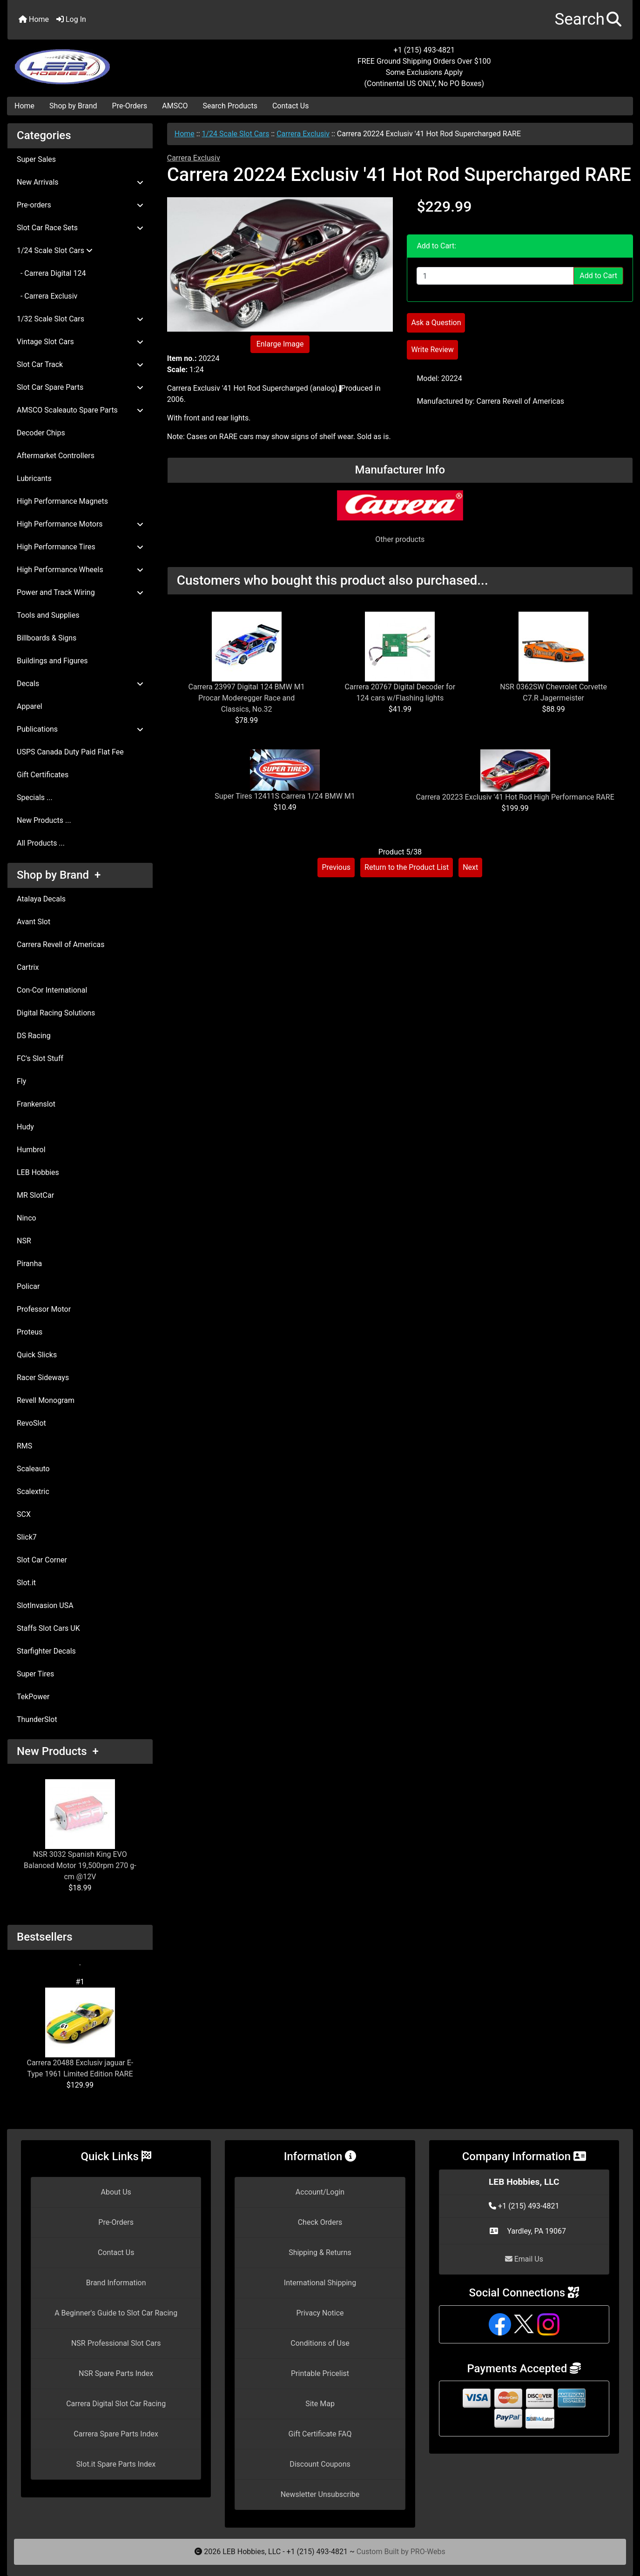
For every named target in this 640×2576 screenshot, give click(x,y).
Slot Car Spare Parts (80, 387)
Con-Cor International (52, 990)
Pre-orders (80, 204)
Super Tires (35, 1673)
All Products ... (41, 843)
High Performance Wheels (80, 569)
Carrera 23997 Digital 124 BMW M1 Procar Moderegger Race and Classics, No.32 (247, 698)
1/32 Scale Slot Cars (80, 318)
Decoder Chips (41, 432)
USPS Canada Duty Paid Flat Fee (70, 751)
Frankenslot (36, 1104)
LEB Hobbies (38, 1172)
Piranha (29, 1263)
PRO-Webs (428, 2551)
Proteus (29, 1332)
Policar (28, 1286)
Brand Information (116, 2282)
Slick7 (27, 1537)
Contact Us (290, 105)
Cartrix (28, 967)
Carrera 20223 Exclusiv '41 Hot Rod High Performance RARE (515, 797)
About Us (116, 2192)
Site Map (320, 2403)
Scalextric (33, 1491)
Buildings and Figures (52, 660)
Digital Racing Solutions (56, 1012)
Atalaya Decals (41, 898)
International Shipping (320, 2282)
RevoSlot (31, 1423)
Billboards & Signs (46, 638)
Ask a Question (436, 322)
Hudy (25, 1126)
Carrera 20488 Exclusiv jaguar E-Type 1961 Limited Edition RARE (80, 2033)
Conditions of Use (319, 2343)
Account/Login (320, 2192)
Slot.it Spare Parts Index (116, 2464)
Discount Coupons (320, 2464)
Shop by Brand (73, 105)
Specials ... (35, 797)
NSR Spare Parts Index (116, 2373)
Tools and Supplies (48, 615)
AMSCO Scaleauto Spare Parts (80, 410)
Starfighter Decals (46, 1651)
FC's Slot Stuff (40, 1058)
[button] (588, 20)
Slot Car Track (80, 364)
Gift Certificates (42, 774)
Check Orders (320, 2222)
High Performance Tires (80, 546)
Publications (80, 729)
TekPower (33, 1696)
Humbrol (31, 1149)
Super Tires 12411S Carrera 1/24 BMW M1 (285, 796)
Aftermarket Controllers (55, 455)
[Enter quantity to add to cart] (495, 276)
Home (34, 19)
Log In (71, 19)
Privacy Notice (320, 2313)
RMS (24, 1445)
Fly (21, 1081)
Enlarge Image (280, 344)
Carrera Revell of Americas (60, 944)
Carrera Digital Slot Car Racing (116, 2403)
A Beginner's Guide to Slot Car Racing (115, 2313)
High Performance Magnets (62, 501)
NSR (24, 1240)
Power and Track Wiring (80, 592)
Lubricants (34, 478)
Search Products (230, 105)
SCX (24, 1514)
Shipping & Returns (320, 2252)
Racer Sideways (43, 1377)
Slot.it (26, 1582)
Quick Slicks (37, 1354)
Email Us (524, 2259)
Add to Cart (598, 275)
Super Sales (36, 159)
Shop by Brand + (59, 874)
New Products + (58, 1751)
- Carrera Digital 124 (51, 273)
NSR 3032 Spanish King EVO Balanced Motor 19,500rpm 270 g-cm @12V (80, 1830)
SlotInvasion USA (45, 1605)
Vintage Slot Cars (80, 341)
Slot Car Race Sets (80, 227)
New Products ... (44, 820)
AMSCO (175, 105)
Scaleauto (33, 1468)
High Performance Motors (80, 524)
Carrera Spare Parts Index (116, 2433)
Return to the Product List (406, 867)
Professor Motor (44, 1309)
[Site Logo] (111, 61)
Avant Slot (33, 921)
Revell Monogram (45, 1400)
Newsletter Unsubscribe (320, 2494)
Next (470, 867)
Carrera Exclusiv (303, 133)
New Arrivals (80, 182)
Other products (399, 539)
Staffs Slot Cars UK (48, 1628)
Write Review (432, 349)
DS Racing (34, 1035)
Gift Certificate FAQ (320, 2433)
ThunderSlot (37, 1719)
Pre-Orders (130, 105)
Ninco (26, 1218)
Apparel (29, 706)
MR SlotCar (35, 1195)
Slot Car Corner (42, 1559)
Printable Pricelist (320, 2373)
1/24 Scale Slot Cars (235, 133)
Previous (336, 867)
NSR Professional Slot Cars (116, 2343)
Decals (80, 683)
